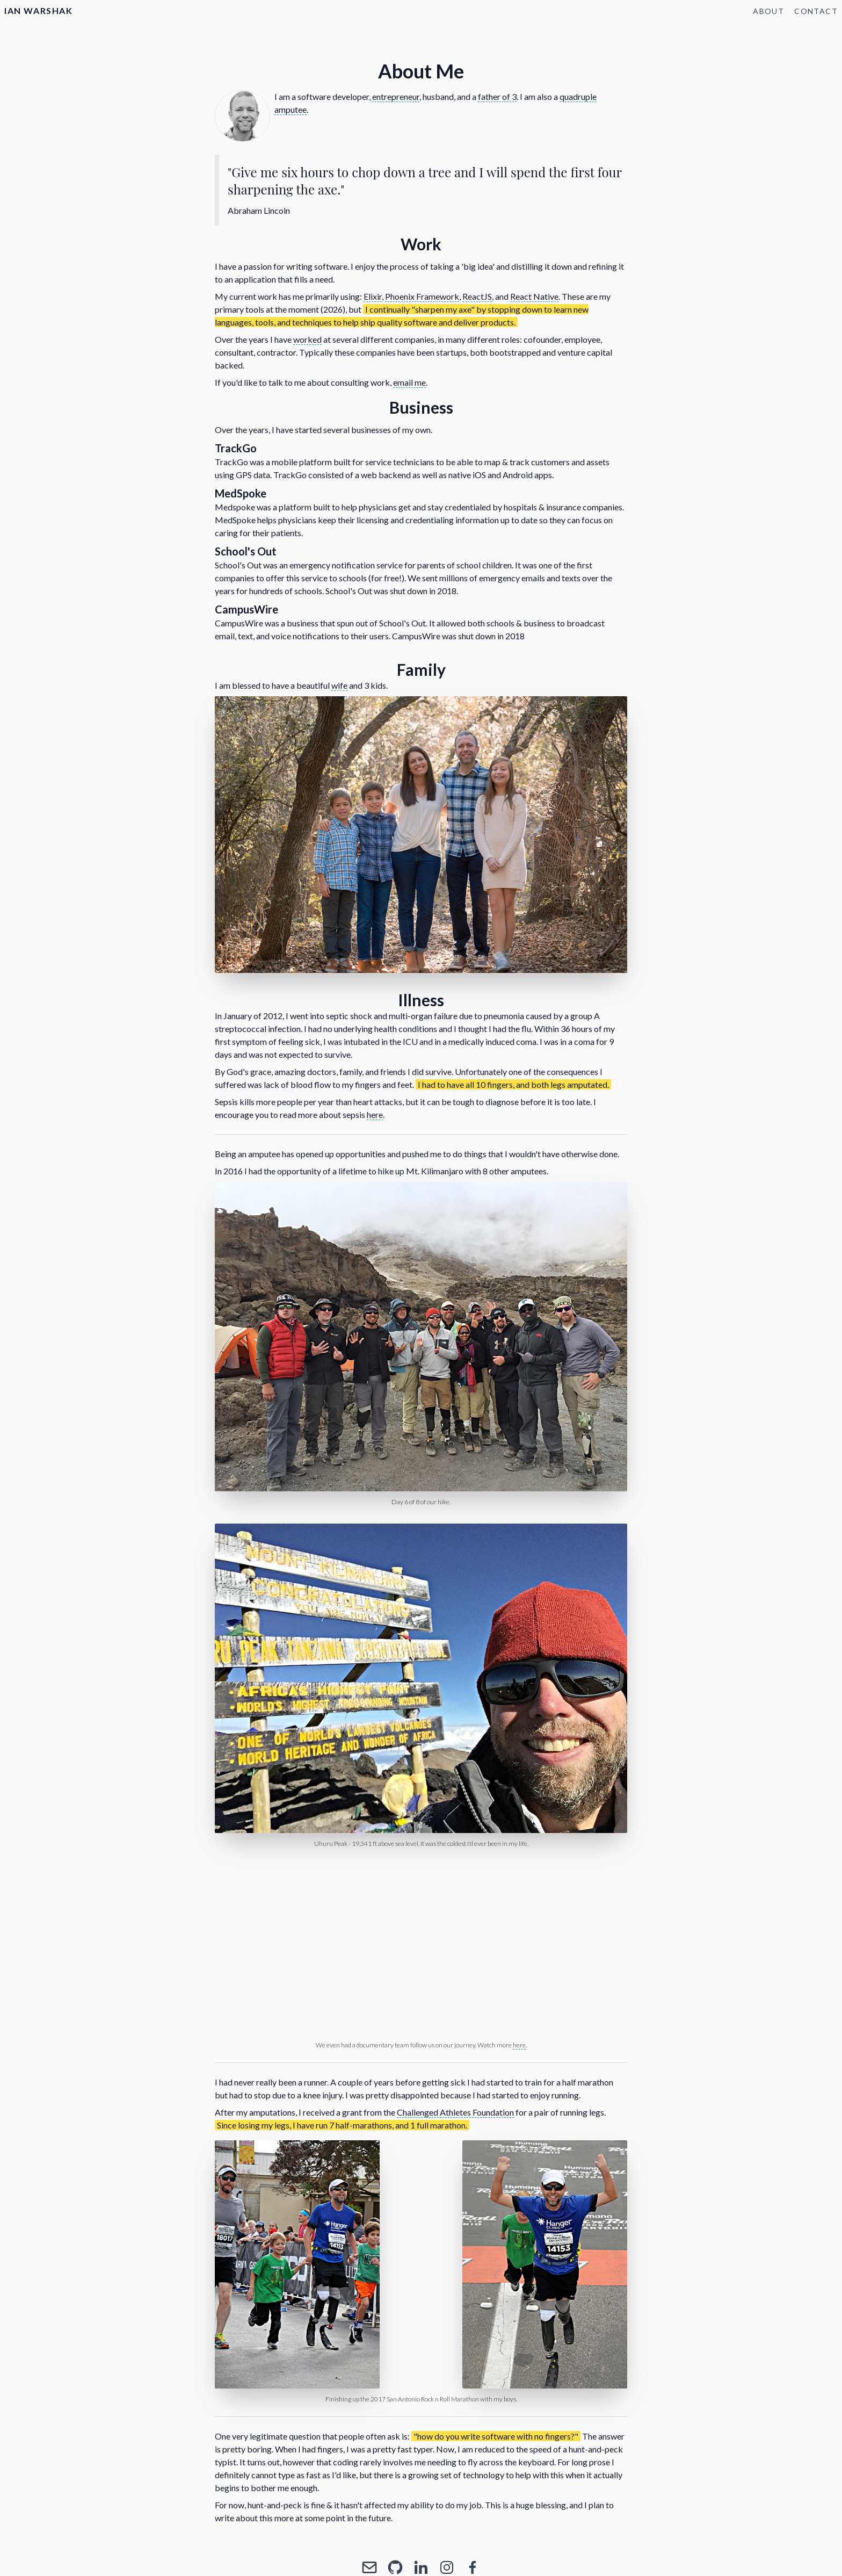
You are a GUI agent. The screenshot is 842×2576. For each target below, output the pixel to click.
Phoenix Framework (422, 296)
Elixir (373, 296)
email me (409, 382)
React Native (534, 296)
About (768, 11)
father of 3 (497, 96)
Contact (816, 11)
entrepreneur (395, 96)
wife (339, 685)
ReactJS (477, 296)
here (375, 1114)
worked (307, 339)
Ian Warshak (38, 10)
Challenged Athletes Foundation (455, 2112)
